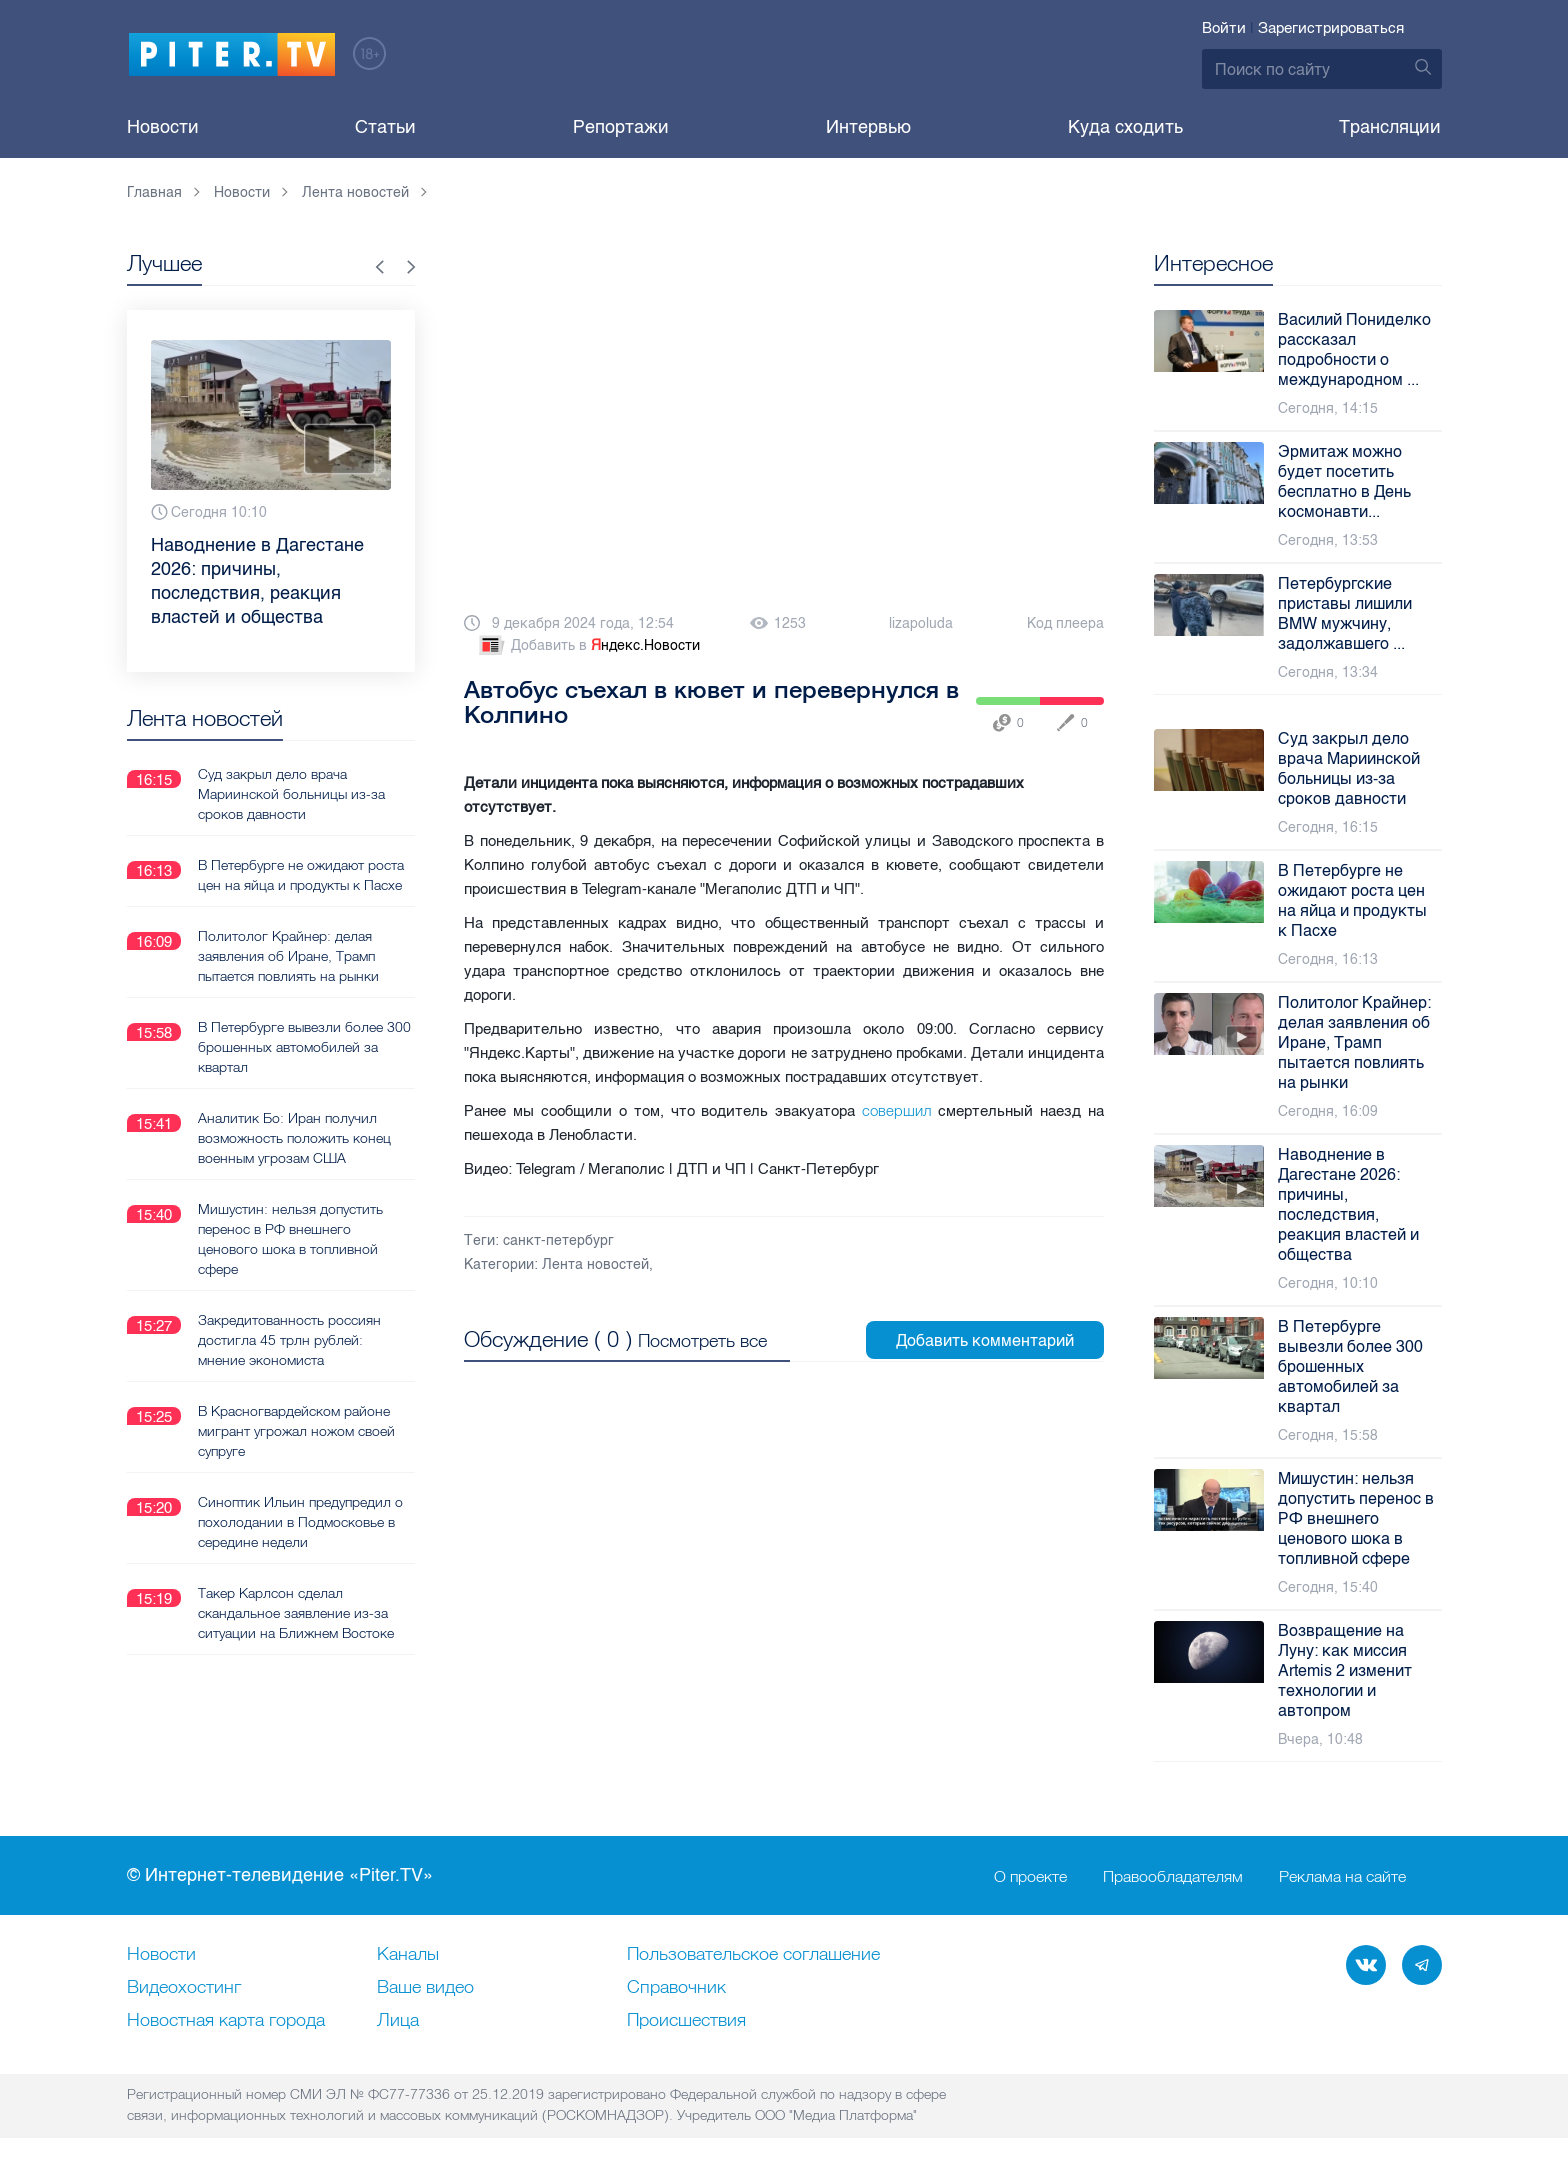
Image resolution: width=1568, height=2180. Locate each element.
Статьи (385, 127)
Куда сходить (1125, 127)
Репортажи (621, 127)
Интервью (868, 127)
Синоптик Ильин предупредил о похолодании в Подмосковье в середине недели (300, 1522)
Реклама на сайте (1342, 1876)
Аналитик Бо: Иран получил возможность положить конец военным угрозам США (294, 1138)
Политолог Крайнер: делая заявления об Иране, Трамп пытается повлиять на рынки (288, 956)
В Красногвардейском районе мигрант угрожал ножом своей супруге (296, 1431)
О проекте (1030, 1876)
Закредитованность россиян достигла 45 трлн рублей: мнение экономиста (289, 1340)
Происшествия (686, 2021)
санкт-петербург (558, 1240)
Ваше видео (425, 1988)
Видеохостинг (184, 1988)
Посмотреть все (702, 1340)
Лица (398, 2021)
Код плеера (1065, 623)
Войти (1224, 28)
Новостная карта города (226, 2021)
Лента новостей (595, 1264)
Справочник (676, 1988)
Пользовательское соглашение (753, 1955)
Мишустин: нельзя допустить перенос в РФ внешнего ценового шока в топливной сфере (290, 1239)
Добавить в (588, 646)
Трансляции (1390, 127)
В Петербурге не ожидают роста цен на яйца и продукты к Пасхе (301, 875)
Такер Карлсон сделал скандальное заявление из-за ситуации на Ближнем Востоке (296, 1613)
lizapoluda (921, 623)
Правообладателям (1173, 1876)
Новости (163, 127)
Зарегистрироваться (1331, 28)
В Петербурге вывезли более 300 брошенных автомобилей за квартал (304, 1047)
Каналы (408, 1955)
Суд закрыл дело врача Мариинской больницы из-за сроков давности (291, 794)
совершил (896, 1110)
